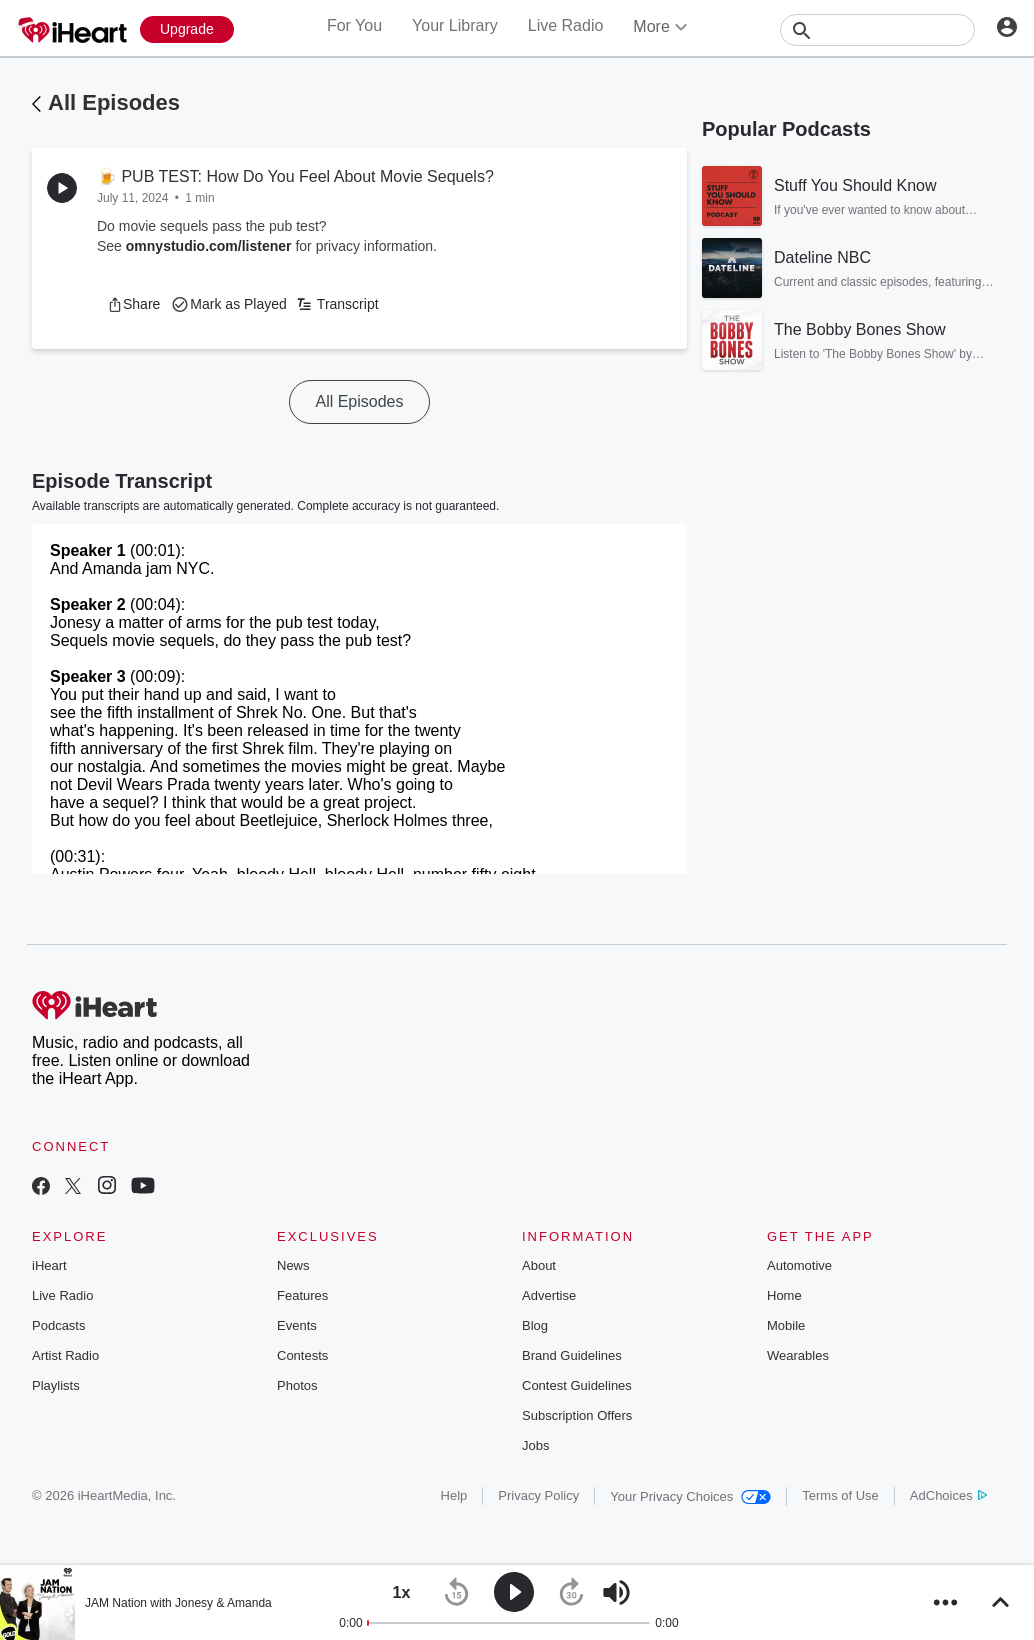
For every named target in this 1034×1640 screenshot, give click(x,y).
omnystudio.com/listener (209, 246)
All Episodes (114, 102)
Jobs (535, 1445)
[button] (133, 304)
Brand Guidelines (572, 1355)
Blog (535, 1325)
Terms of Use (840, 1495)
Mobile (786, 1325)
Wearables (798, 1355)
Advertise (549, 1295)
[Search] (877, 30)
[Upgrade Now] (187, 29)
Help (454, 1495)
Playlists (56, 1385)
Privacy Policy (538, 1495)
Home (784, 1295)
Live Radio (566, 25)
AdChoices (948, 1495)
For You (354, 25)
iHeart (49, 1265)
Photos (297, 1385)
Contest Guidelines (577, 1385)
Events (297, 1325)
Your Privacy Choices (690, 1496)
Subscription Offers (577, 1415)
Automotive (799, 1265)
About (539, 1265)
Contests (302, 1355)
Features (302, 1295)
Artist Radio (65, 1355)
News (293, 1265)
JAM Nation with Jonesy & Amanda (178, 1603)
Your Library (455, 25)
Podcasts (58, 1325)
